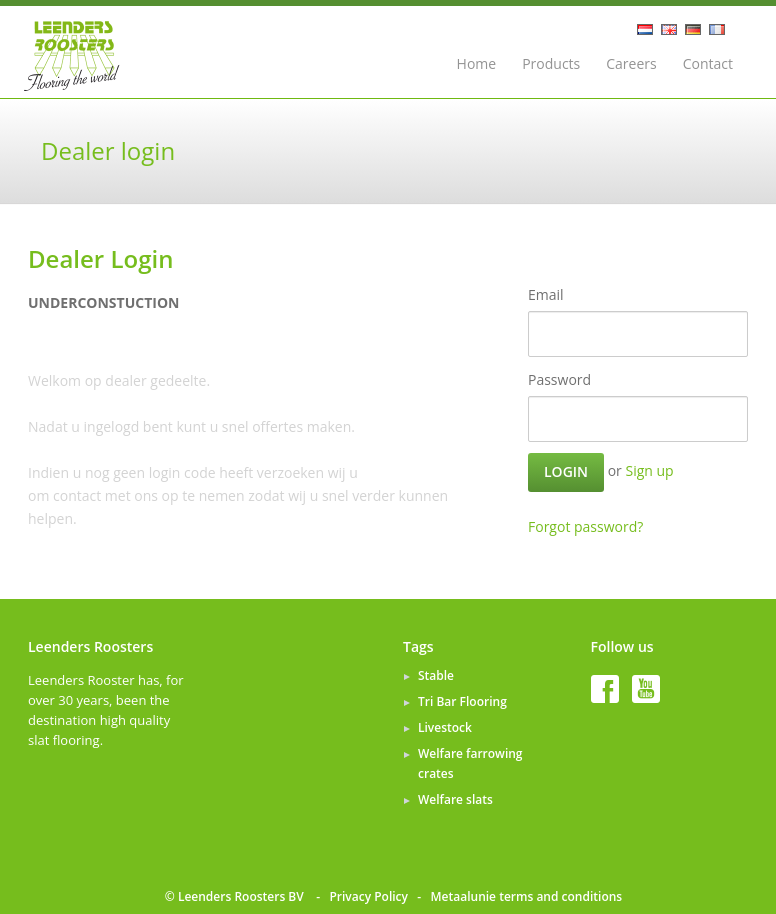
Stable (436, 675)
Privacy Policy (368, 896)
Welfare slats (455, 799)
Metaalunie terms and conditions (527, 896)
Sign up (649, 470)
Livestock (445, 727)
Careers (631, 63)
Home (477, 63)
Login (566, 471)
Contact (708, 63)
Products (551, 63)
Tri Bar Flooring (462, 701)
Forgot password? (585, 526)
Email (546, 294)
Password (559, 379)
